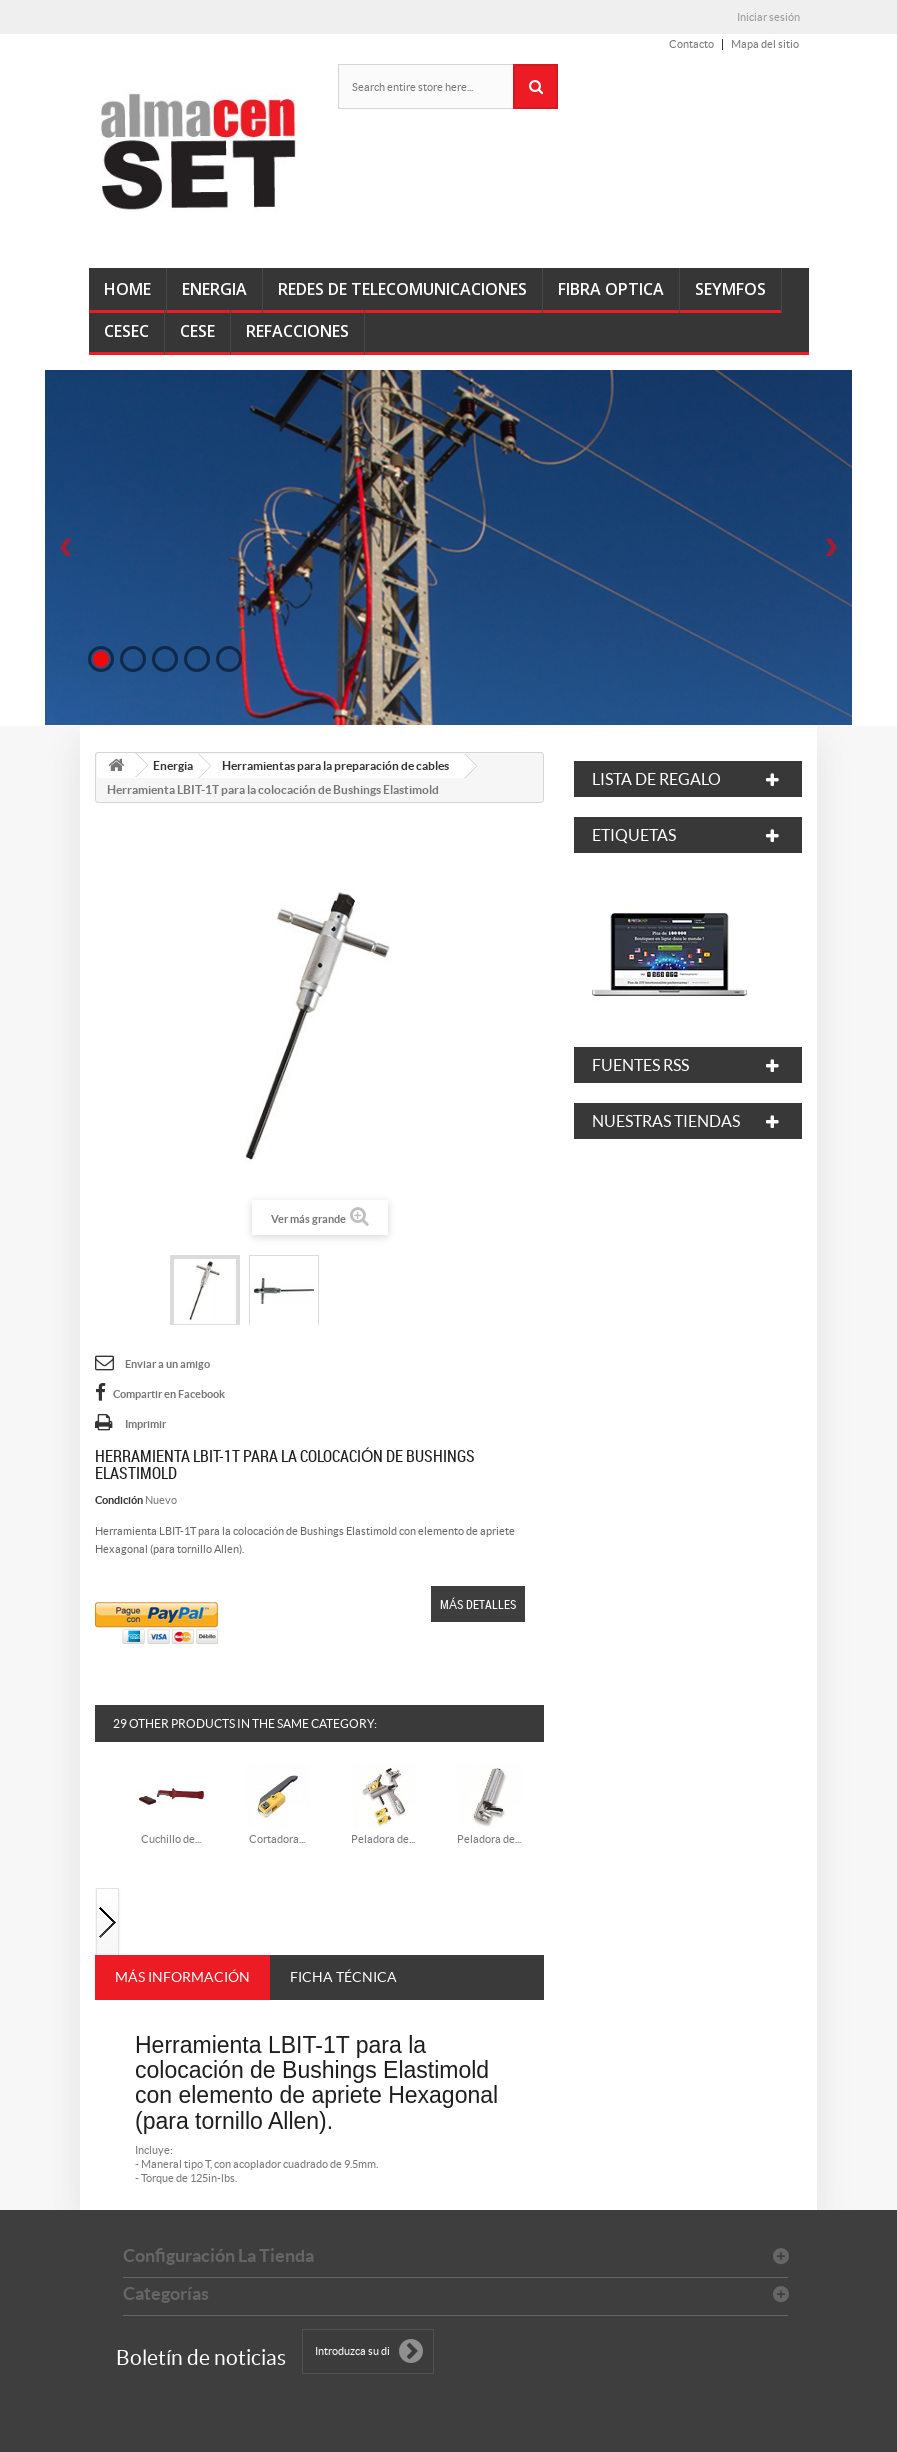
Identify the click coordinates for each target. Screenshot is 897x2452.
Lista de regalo (656, 779)
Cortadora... (277, 1839)
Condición (119, 1500)
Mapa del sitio (765, 44)
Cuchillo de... (171, 1839)
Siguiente (108, 1923)
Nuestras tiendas (666, 1121)
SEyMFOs (730, 289)
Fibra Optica (611, 289)
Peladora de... (383, 1839)
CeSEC (126, 331)
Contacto (691, 44)
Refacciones (297, 331)
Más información (182, 1977)
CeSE (197, 331)
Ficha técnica (343, 1977)
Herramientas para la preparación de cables (335, 765)
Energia (214, 289)
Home (127, 289)
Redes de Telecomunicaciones (402, 289)
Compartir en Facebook (169, 1394)
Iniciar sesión (768, 17)
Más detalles (478, 1604)
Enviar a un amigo (167, 1364)
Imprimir (145, 1424)
